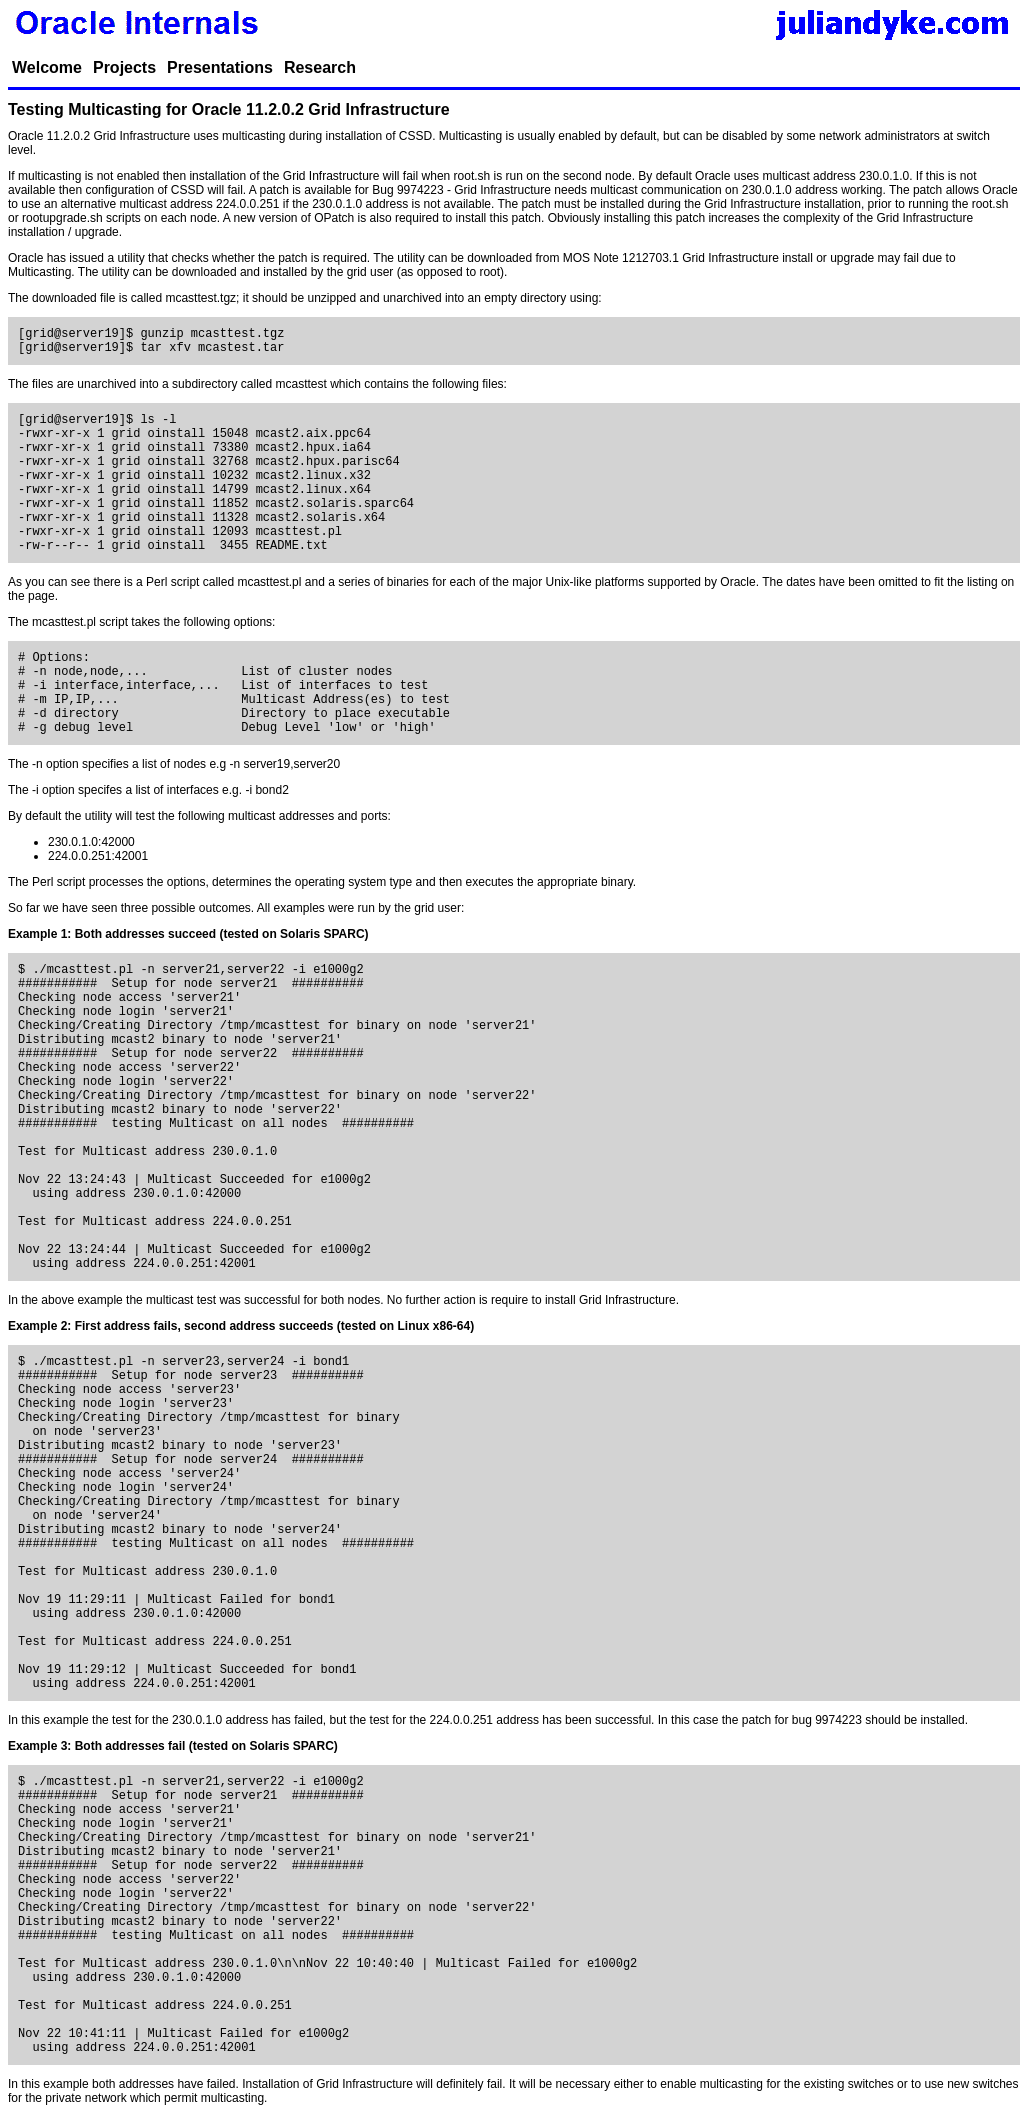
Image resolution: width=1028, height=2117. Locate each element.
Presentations (220, 67)
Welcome (47, 67)
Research (320, 67)
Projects (124, 67)
